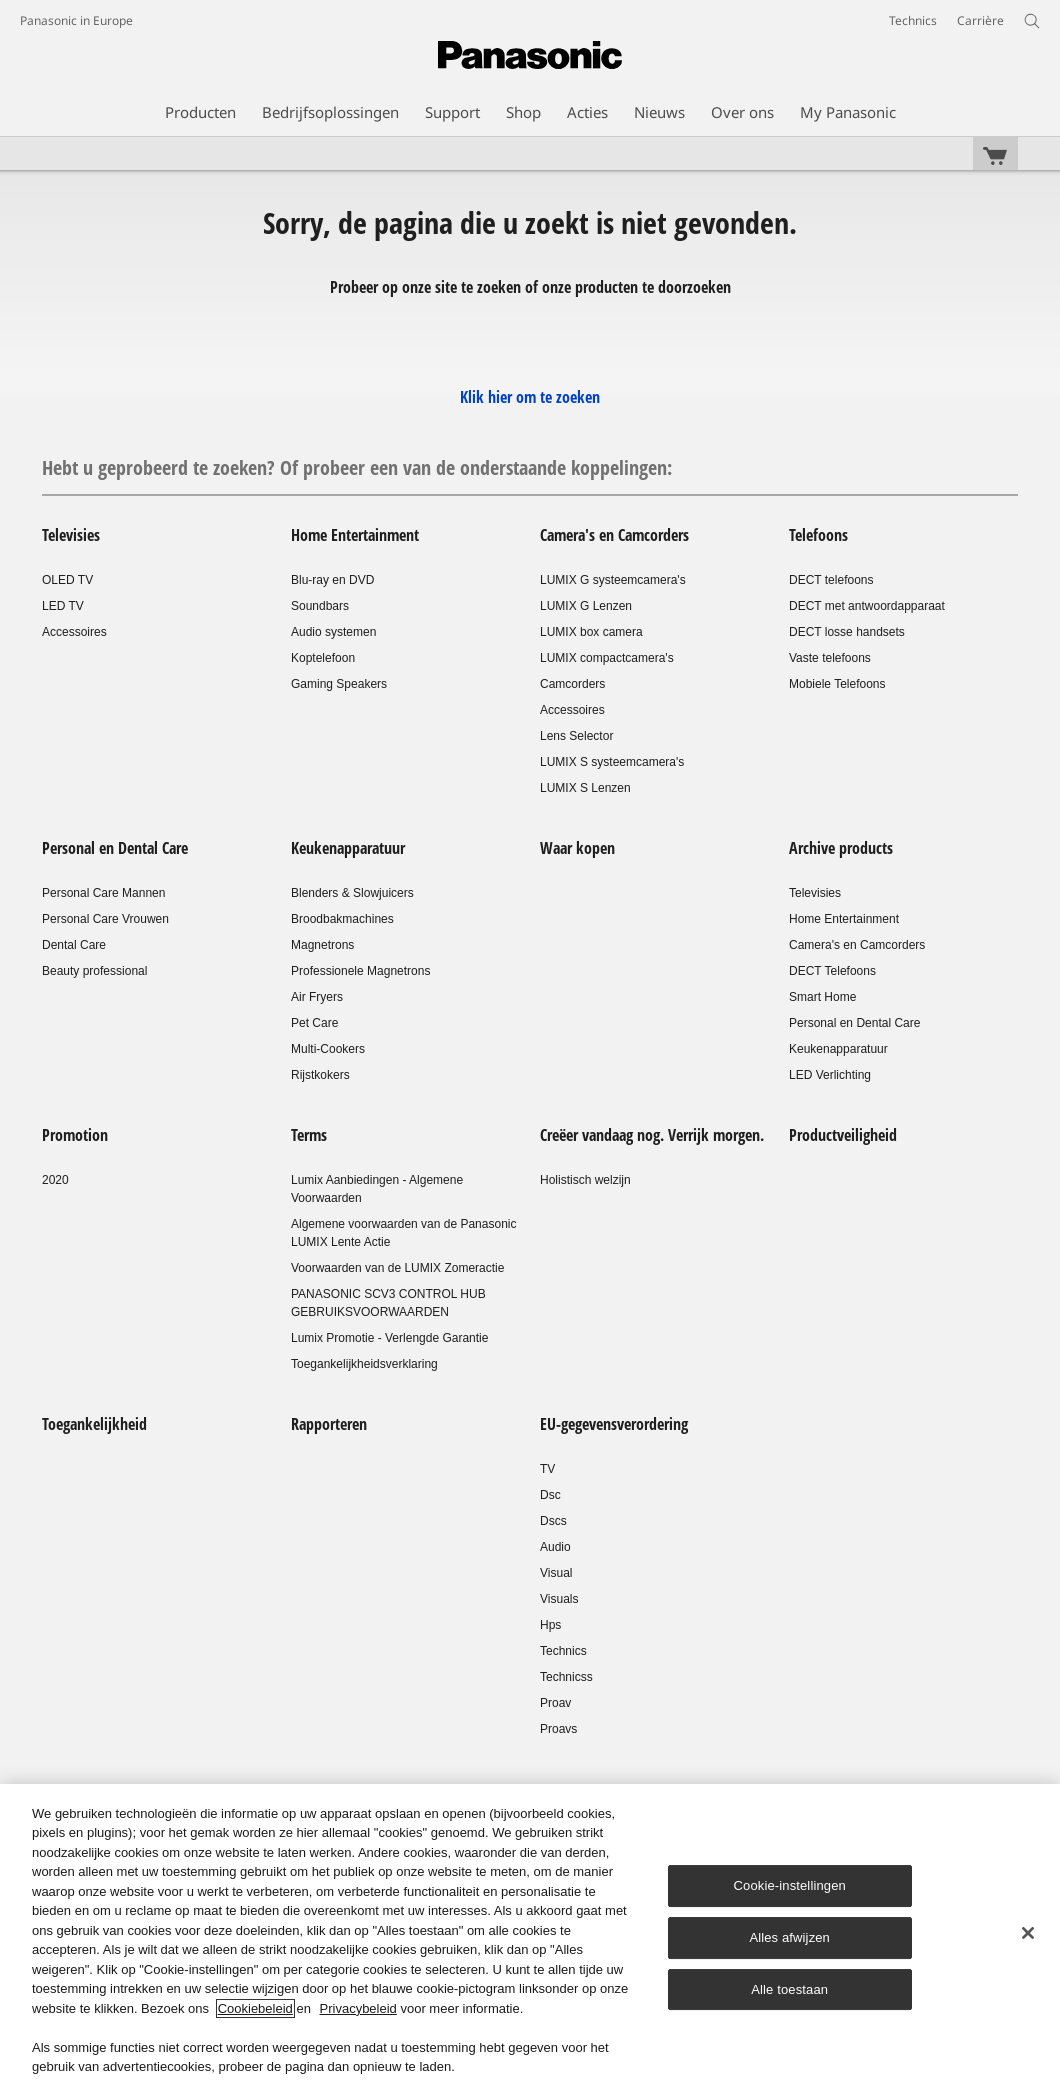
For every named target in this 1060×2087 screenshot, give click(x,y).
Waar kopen (577, 848)
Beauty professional (94, 971)
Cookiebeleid (255, 2008)
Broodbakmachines (342, 919)
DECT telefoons (831, 580)
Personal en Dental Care (115, 848)
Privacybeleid (358, 2008)
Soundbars (320, 606)
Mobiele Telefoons (837, 684)
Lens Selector (576, 736)
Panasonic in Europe (76, 20)
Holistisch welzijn (585, 1180)
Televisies (71, 535)
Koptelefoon (323, 658)
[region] (530, 1935)
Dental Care (74, 945)
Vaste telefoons (830, 658)
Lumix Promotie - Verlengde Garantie (389, 1338)
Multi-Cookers (328, 1049)
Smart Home (822, 997)
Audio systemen (333, 632)
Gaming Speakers (339, 684)
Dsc (550, 1495)
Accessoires (74, 632)
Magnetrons (322, 945)
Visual (556, 1573)
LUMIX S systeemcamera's (612, 762)
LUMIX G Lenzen (586, 606)
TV (547, 1469)
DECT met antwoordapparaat (867, 606)
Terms (309, 1135)
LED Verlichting (830, 1075)
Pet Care (314, 1023)
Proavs (558, 1729)
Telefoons (818, 535)
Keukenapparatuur (348, 848)
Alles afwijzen (789, 1937)
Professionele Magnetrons (360, 971)
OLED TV (67, 580)
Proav (555, 1703)
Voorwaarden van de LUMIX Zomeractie (397, 1268)
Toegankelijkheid (94, 1424)
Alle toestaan (789, 1989)
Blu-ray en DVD (332, 580)
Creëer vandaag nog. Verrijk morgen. (652, 1135)
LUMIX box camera (591, 632)
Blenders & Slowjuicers (352, 893)
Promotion (75, 1135)
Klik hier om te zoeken (530, 397)
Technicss (566, 1677)
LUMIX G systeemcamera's (613, 580)
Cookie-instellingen (790, 1885)
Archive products (841, 848)
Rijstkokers (320, 1075)
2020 (55, 1180)
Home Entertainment (355, 535)
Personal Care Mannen (103, 893)
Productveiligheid (843, 1135)
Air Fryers (317, 997)
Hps (550, 1625)
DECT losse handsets (847, 632)
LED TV (63, 606)
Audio (555, 1547)
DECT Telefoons (832, 971)
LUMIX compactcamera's (607, 658)
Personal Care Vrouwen (105, 919)
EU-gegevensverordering (614, 1424)
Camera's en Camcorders (614, 535)
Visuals (559, 1599)
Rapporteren (329, 1424)
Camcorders (572, 684)
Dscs (553, 1521)
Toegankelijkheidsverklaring (364, 1364)
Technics (563, 1651)
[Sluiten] (1028, 1933)
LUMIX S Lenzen (585, 788)
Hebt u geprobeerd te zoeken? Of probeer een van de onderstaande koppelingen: (357, 467)
